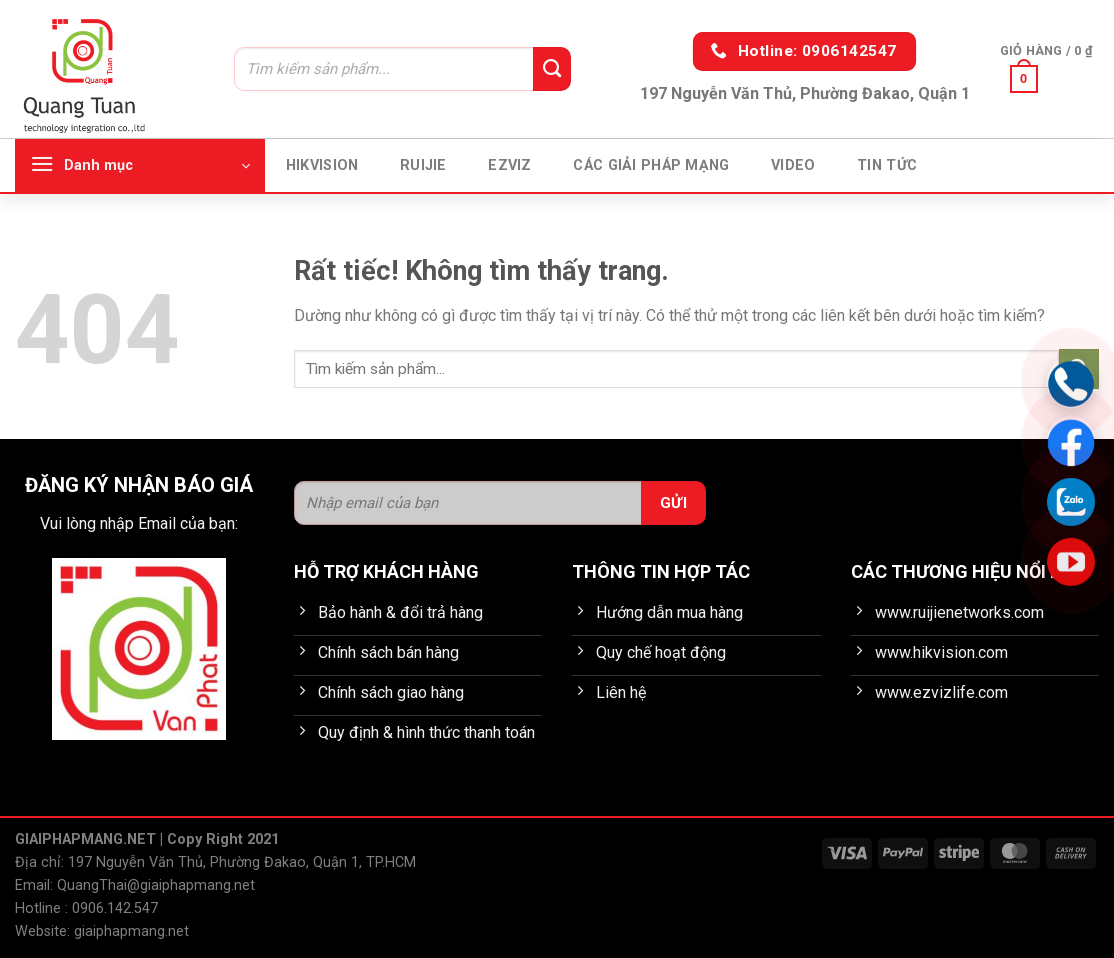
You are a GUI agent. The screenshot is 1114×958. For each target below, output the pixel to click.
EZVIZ (509, 165)
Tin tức (887, 165)
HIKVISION (322, 165)
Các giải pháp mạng (651, 165)
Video (793, 165)
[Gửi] (552, 69)
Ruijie (423, 165)
